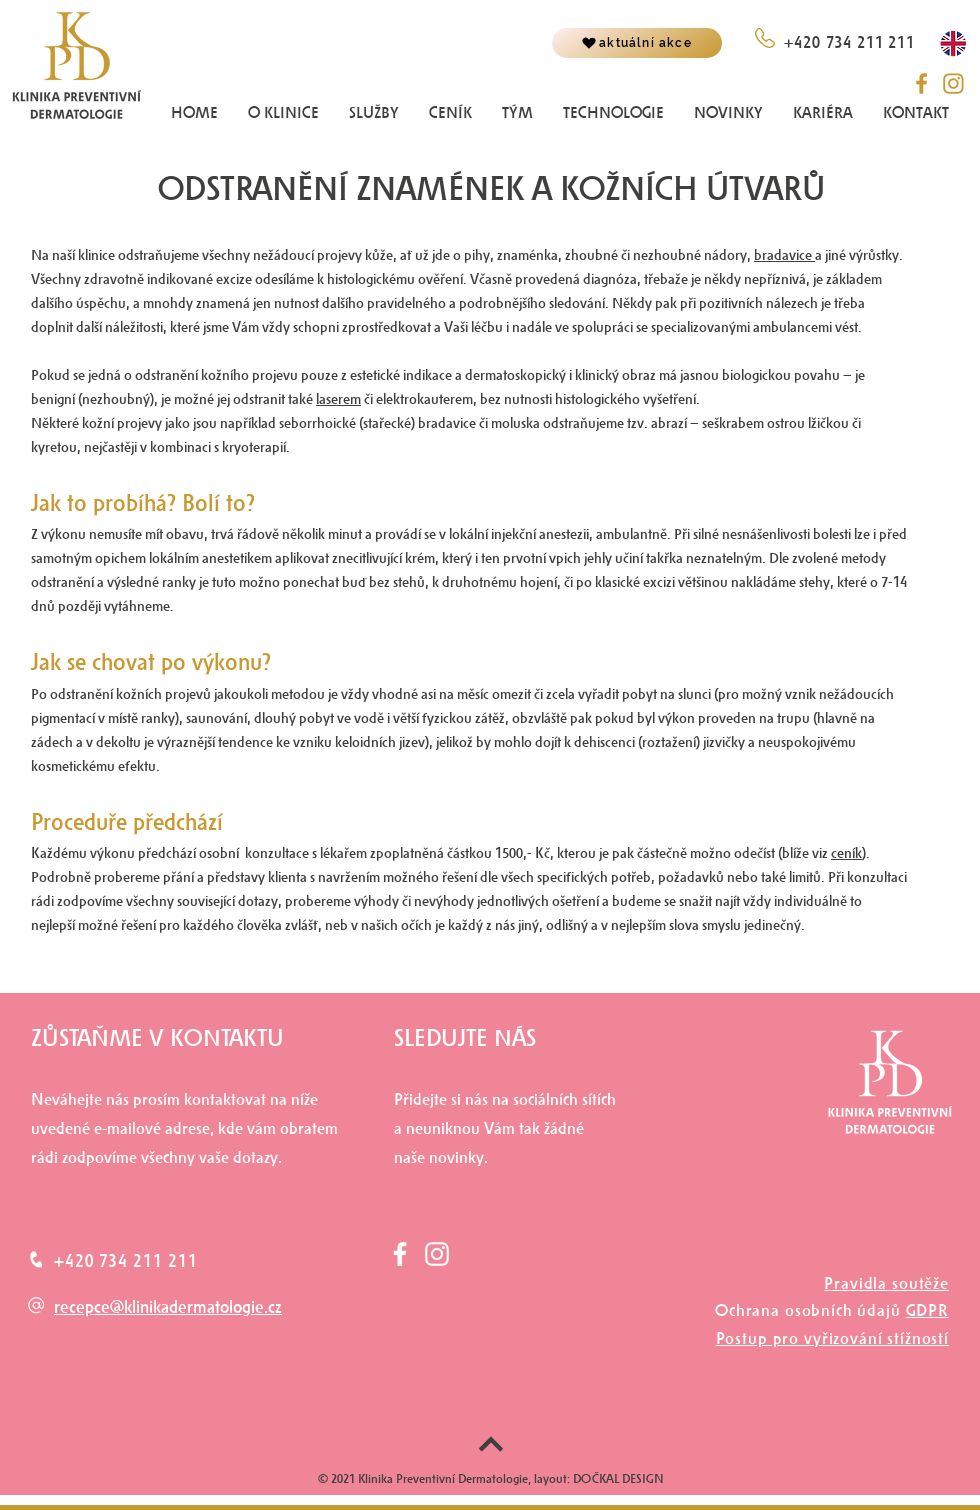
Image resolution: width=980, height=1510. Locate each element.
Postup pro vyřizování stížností (832, 1338)
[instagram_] (953, 83)
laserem (338, 399)
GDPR (927, 1310)
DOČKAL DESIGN (617, 1479)
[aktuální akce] (637, 43)
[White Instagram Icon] (437, 1254)
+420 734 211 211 (125, 1261)
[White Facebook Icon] (400, 1254)
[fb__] (921, 83)
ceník (846, 853)
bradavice (784, 255)
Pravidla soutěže (886, 1283)
